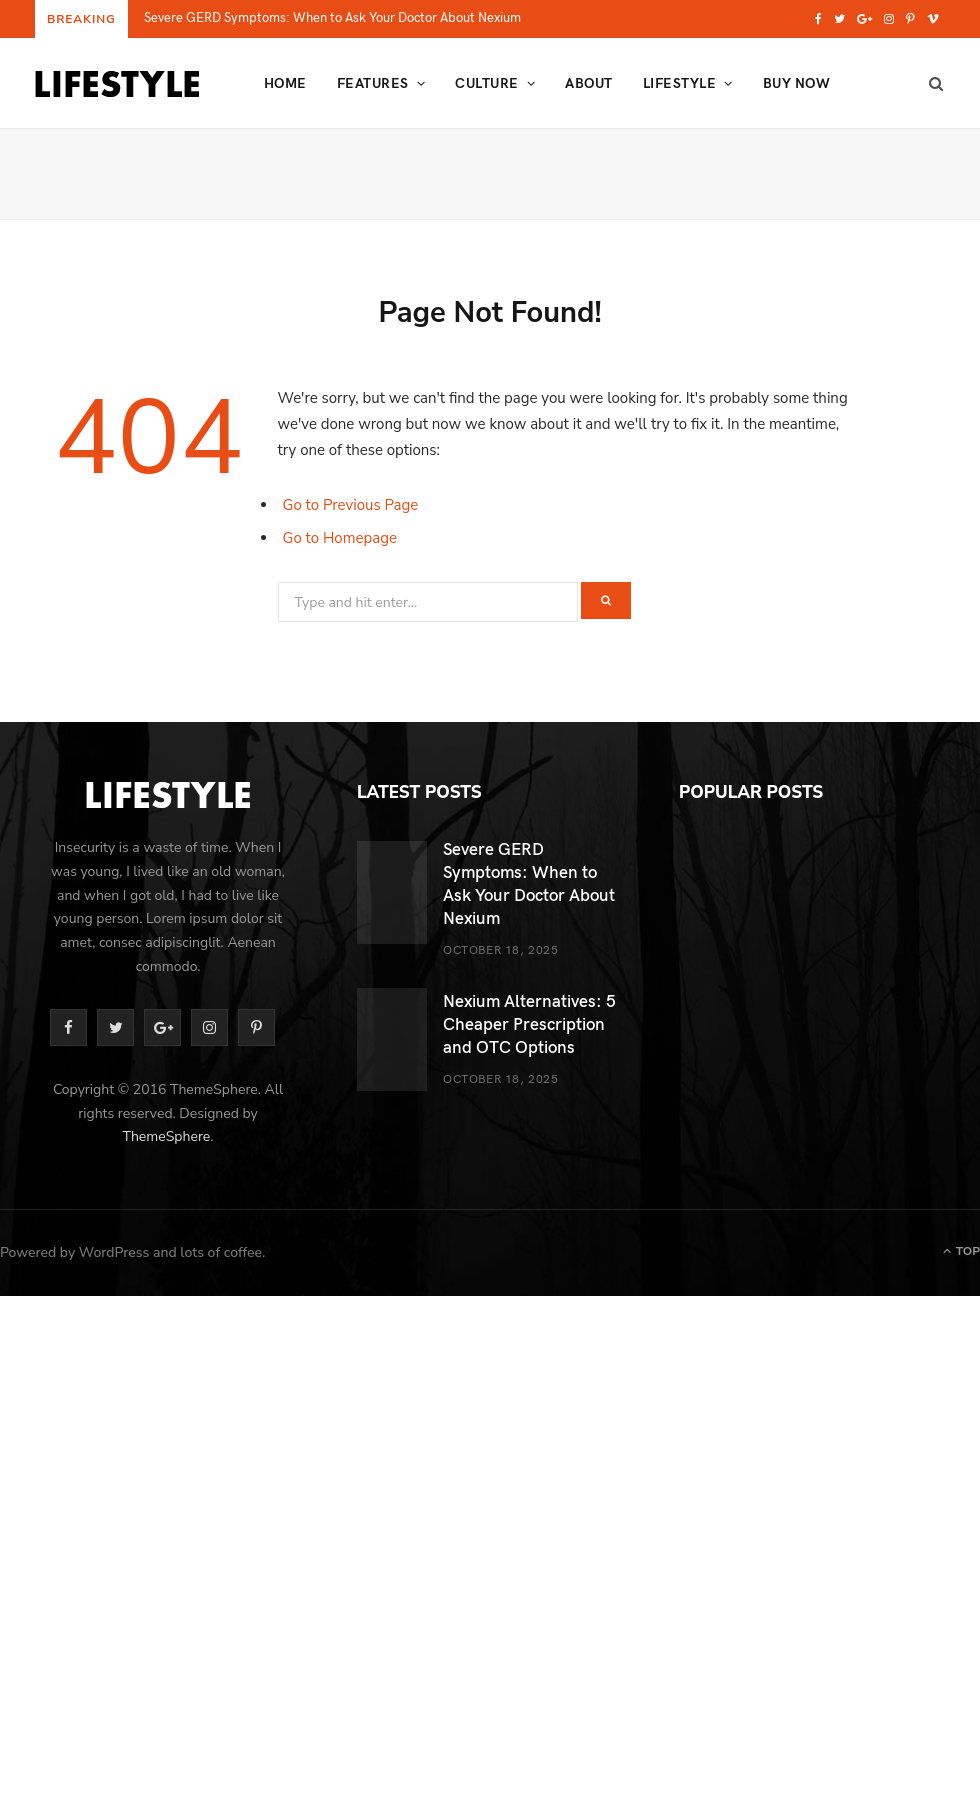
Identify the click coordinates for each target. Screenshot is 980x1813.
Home (285, 82)
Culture (486, 82)
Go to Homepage (340, 538)
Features (373, 82)
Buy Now (796, 82)
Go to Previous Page (351, 505)
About (588, 82)
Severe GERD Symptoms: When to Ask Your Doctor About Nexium (332, 17)
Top (961, 1251)
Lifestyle (679, 82)
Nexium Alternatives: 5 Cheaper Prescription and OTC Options (529, 1023)
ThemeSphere (166, 1136)
